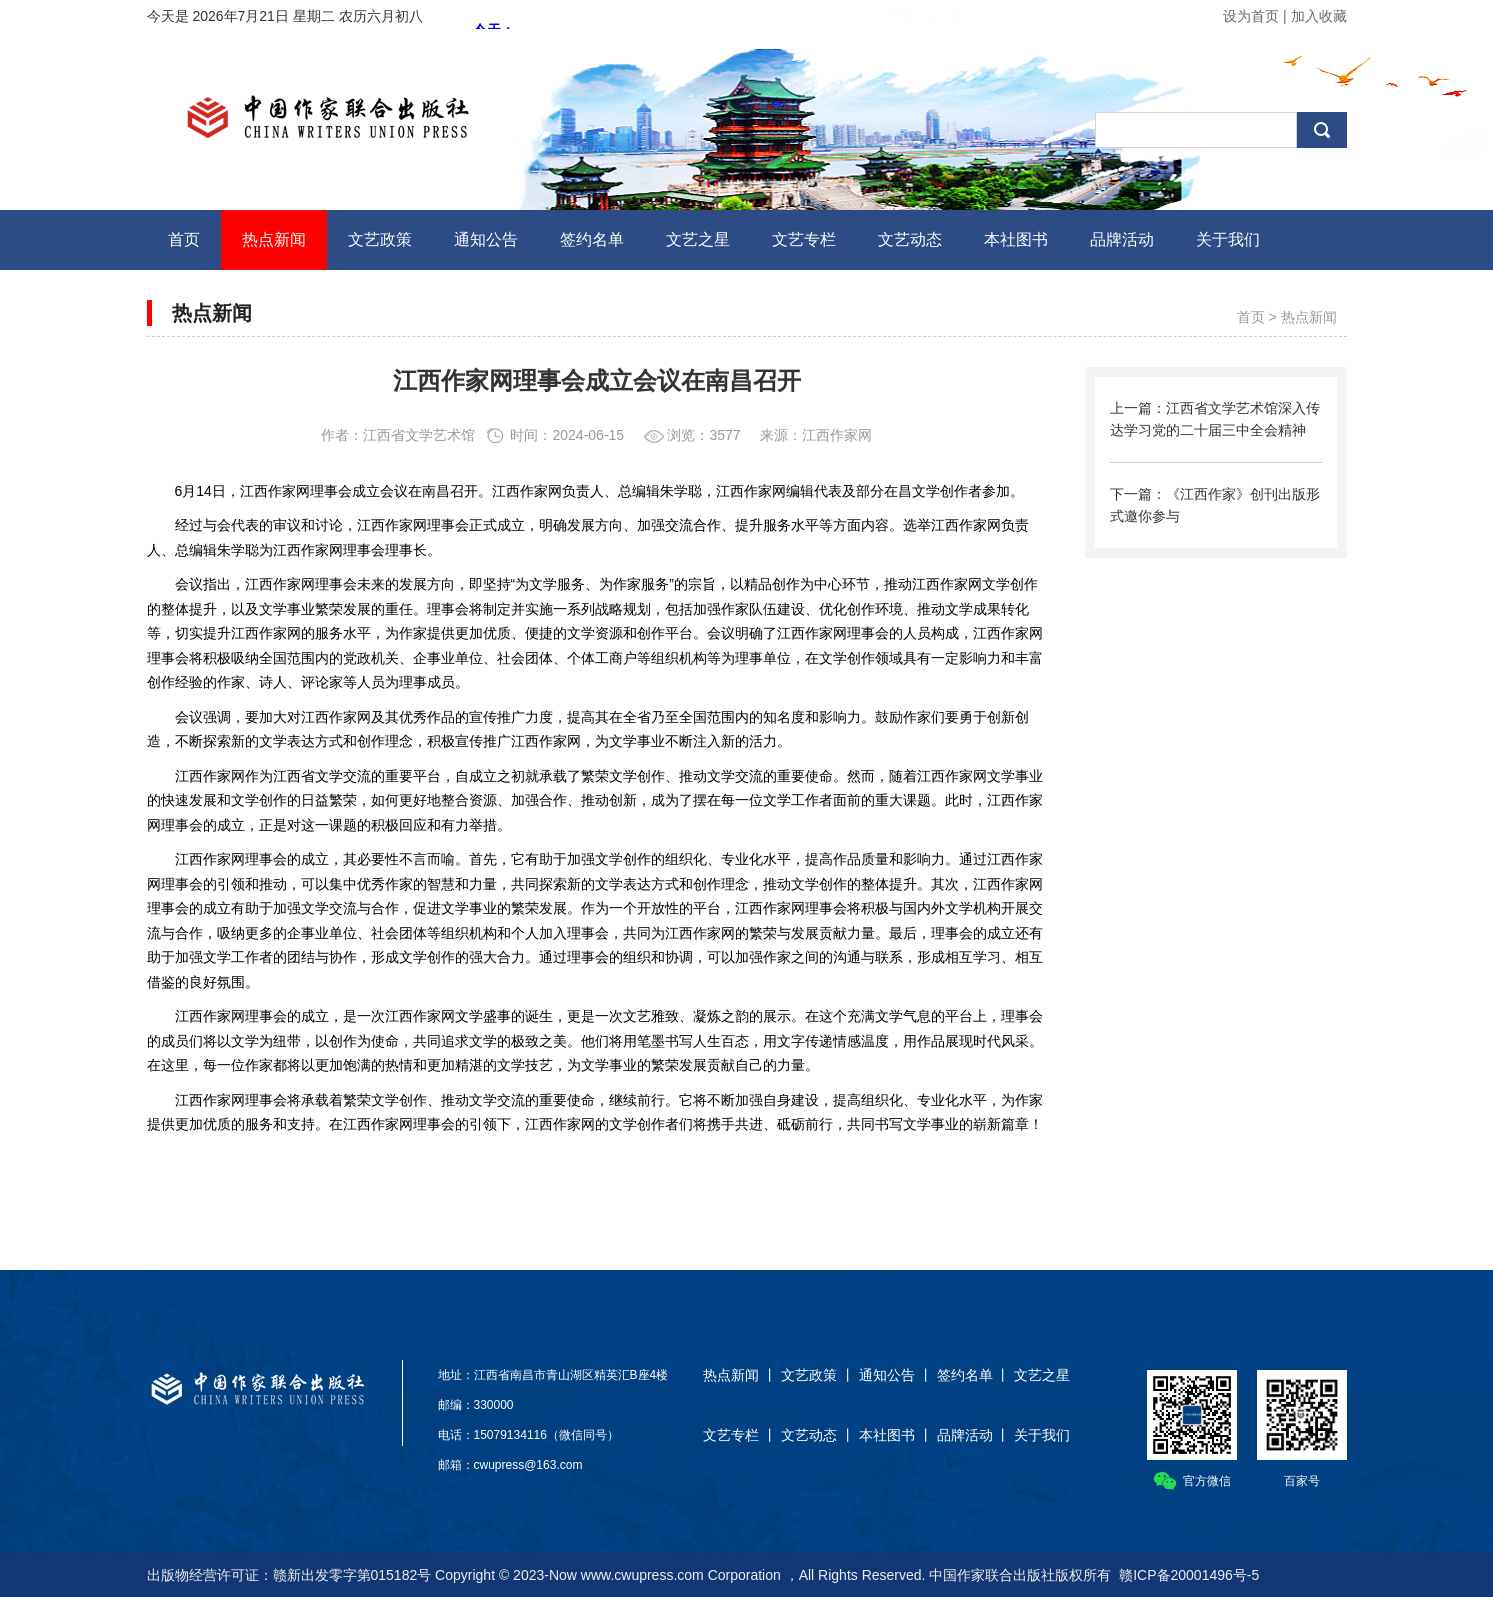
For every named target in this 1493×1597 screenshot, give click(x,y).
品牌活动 (965, 1435)
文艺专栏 (731, 1435)
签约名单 (965, 1375)
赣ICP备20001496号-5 (1189, 1575)
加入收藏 (1319, 16)
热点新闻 (1309, 317)
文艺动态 (809, 1435)
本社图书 (887, 1435)
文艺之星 (1042, 1375)
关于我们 (1042, 1435)
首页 (1251, 317)
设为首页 (1251, 16)
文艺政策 (809, 1375)
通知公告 (887, 1375)
